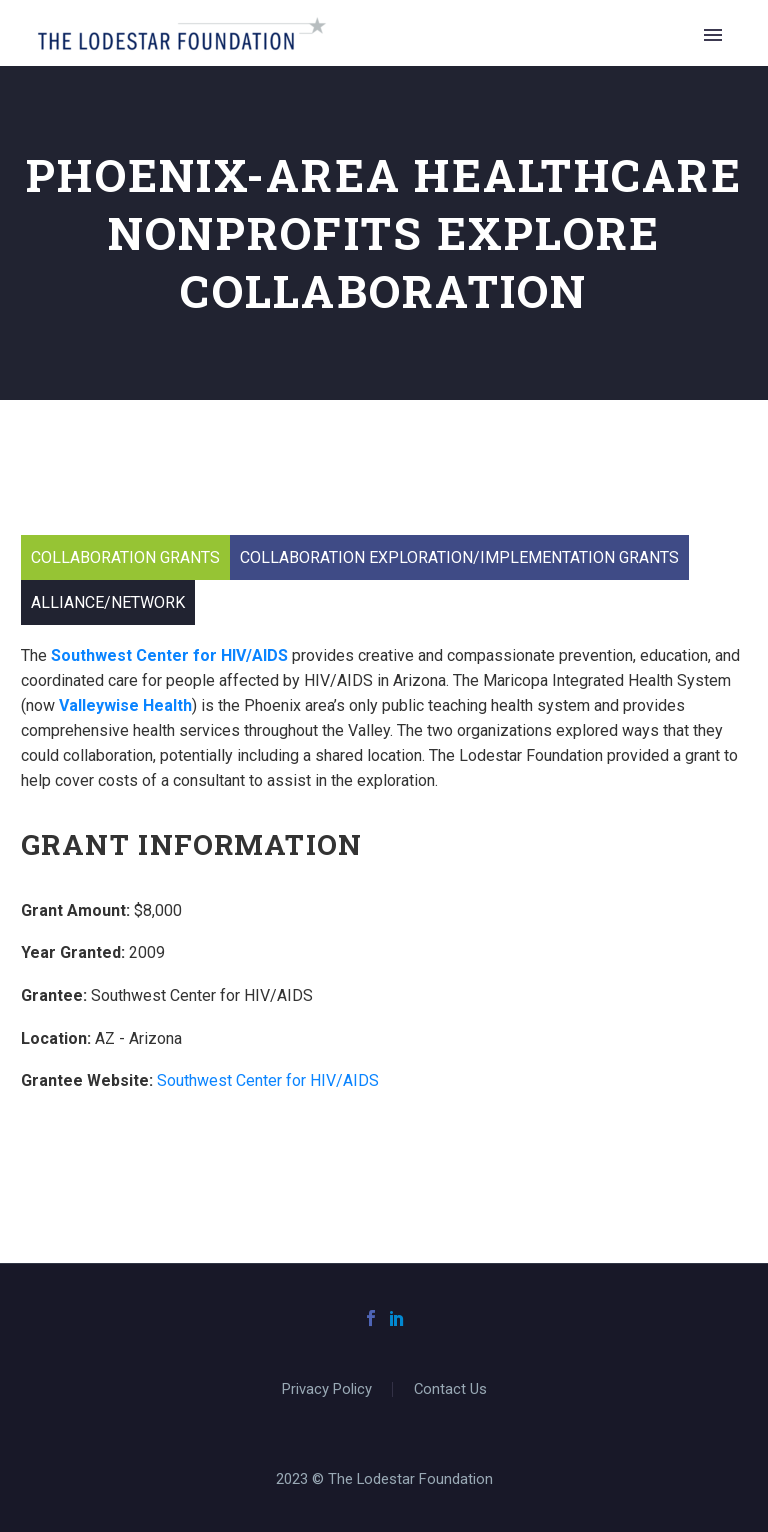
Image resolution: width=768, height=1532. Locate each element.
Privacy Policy (327, 1389)
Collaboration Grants (125, 557)
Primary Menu (713, 35)
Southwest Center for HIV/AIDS (268, 1080)
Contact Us (450, 1389)
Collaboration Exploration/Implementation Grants (459, 557)
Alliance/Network (108, 602)
